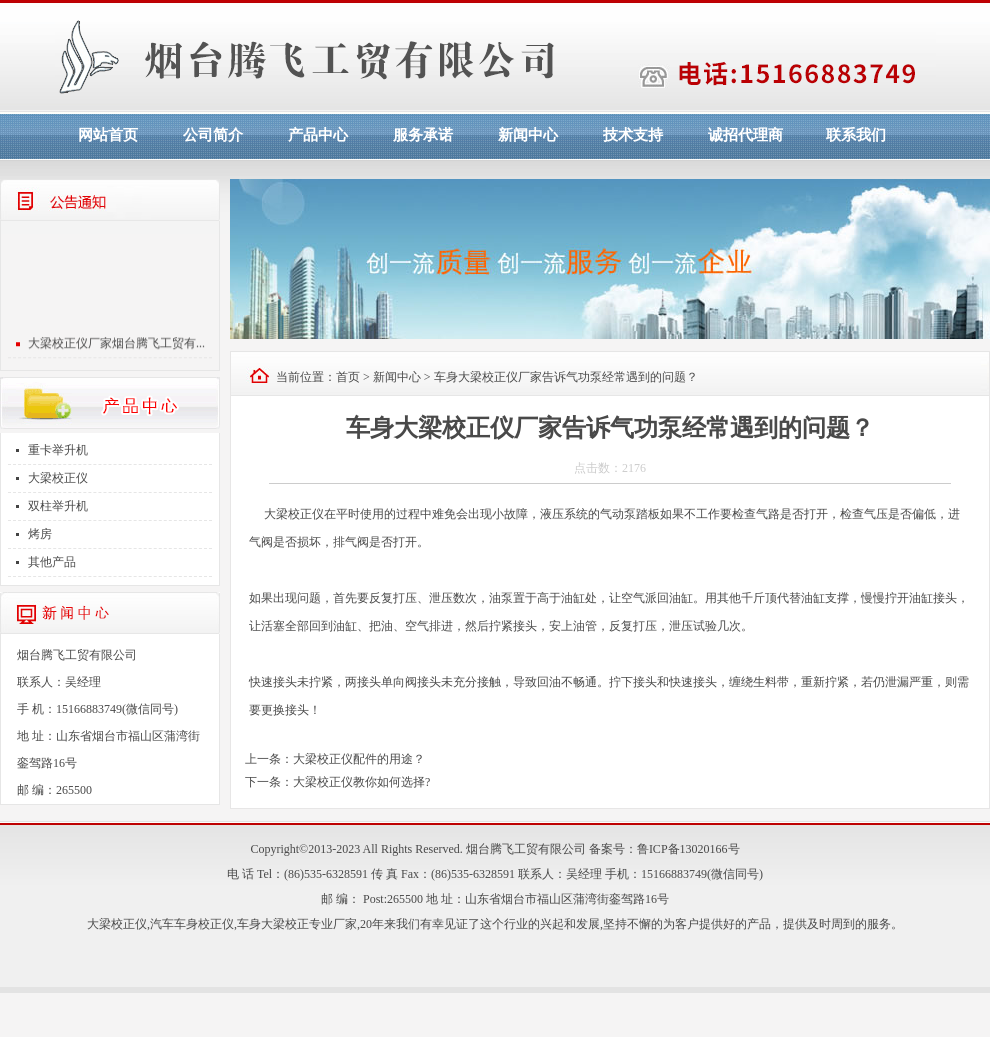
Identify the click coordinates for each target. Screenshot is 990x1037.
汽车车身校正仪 (192, 924)
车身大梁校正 (273, 924)
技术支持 (633, 135)
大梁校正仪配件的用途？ (359, 759)
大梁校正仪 (58, 478)
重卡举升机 (58, 450)
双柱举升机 (58, 506)
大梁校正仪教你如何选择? (361, 782)
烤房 (40, 534)
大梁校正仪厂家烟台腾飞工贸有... (116, 346)
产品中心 (318, 135)
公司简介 (213, 135)
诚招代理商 (745, 135)
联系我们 (856, 135)
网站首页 (108, 135)
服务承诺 (423, 135)
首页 (348, 377)
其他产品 (52, 562)
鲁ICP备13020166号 (688, 849)
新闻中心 (528, 135)
